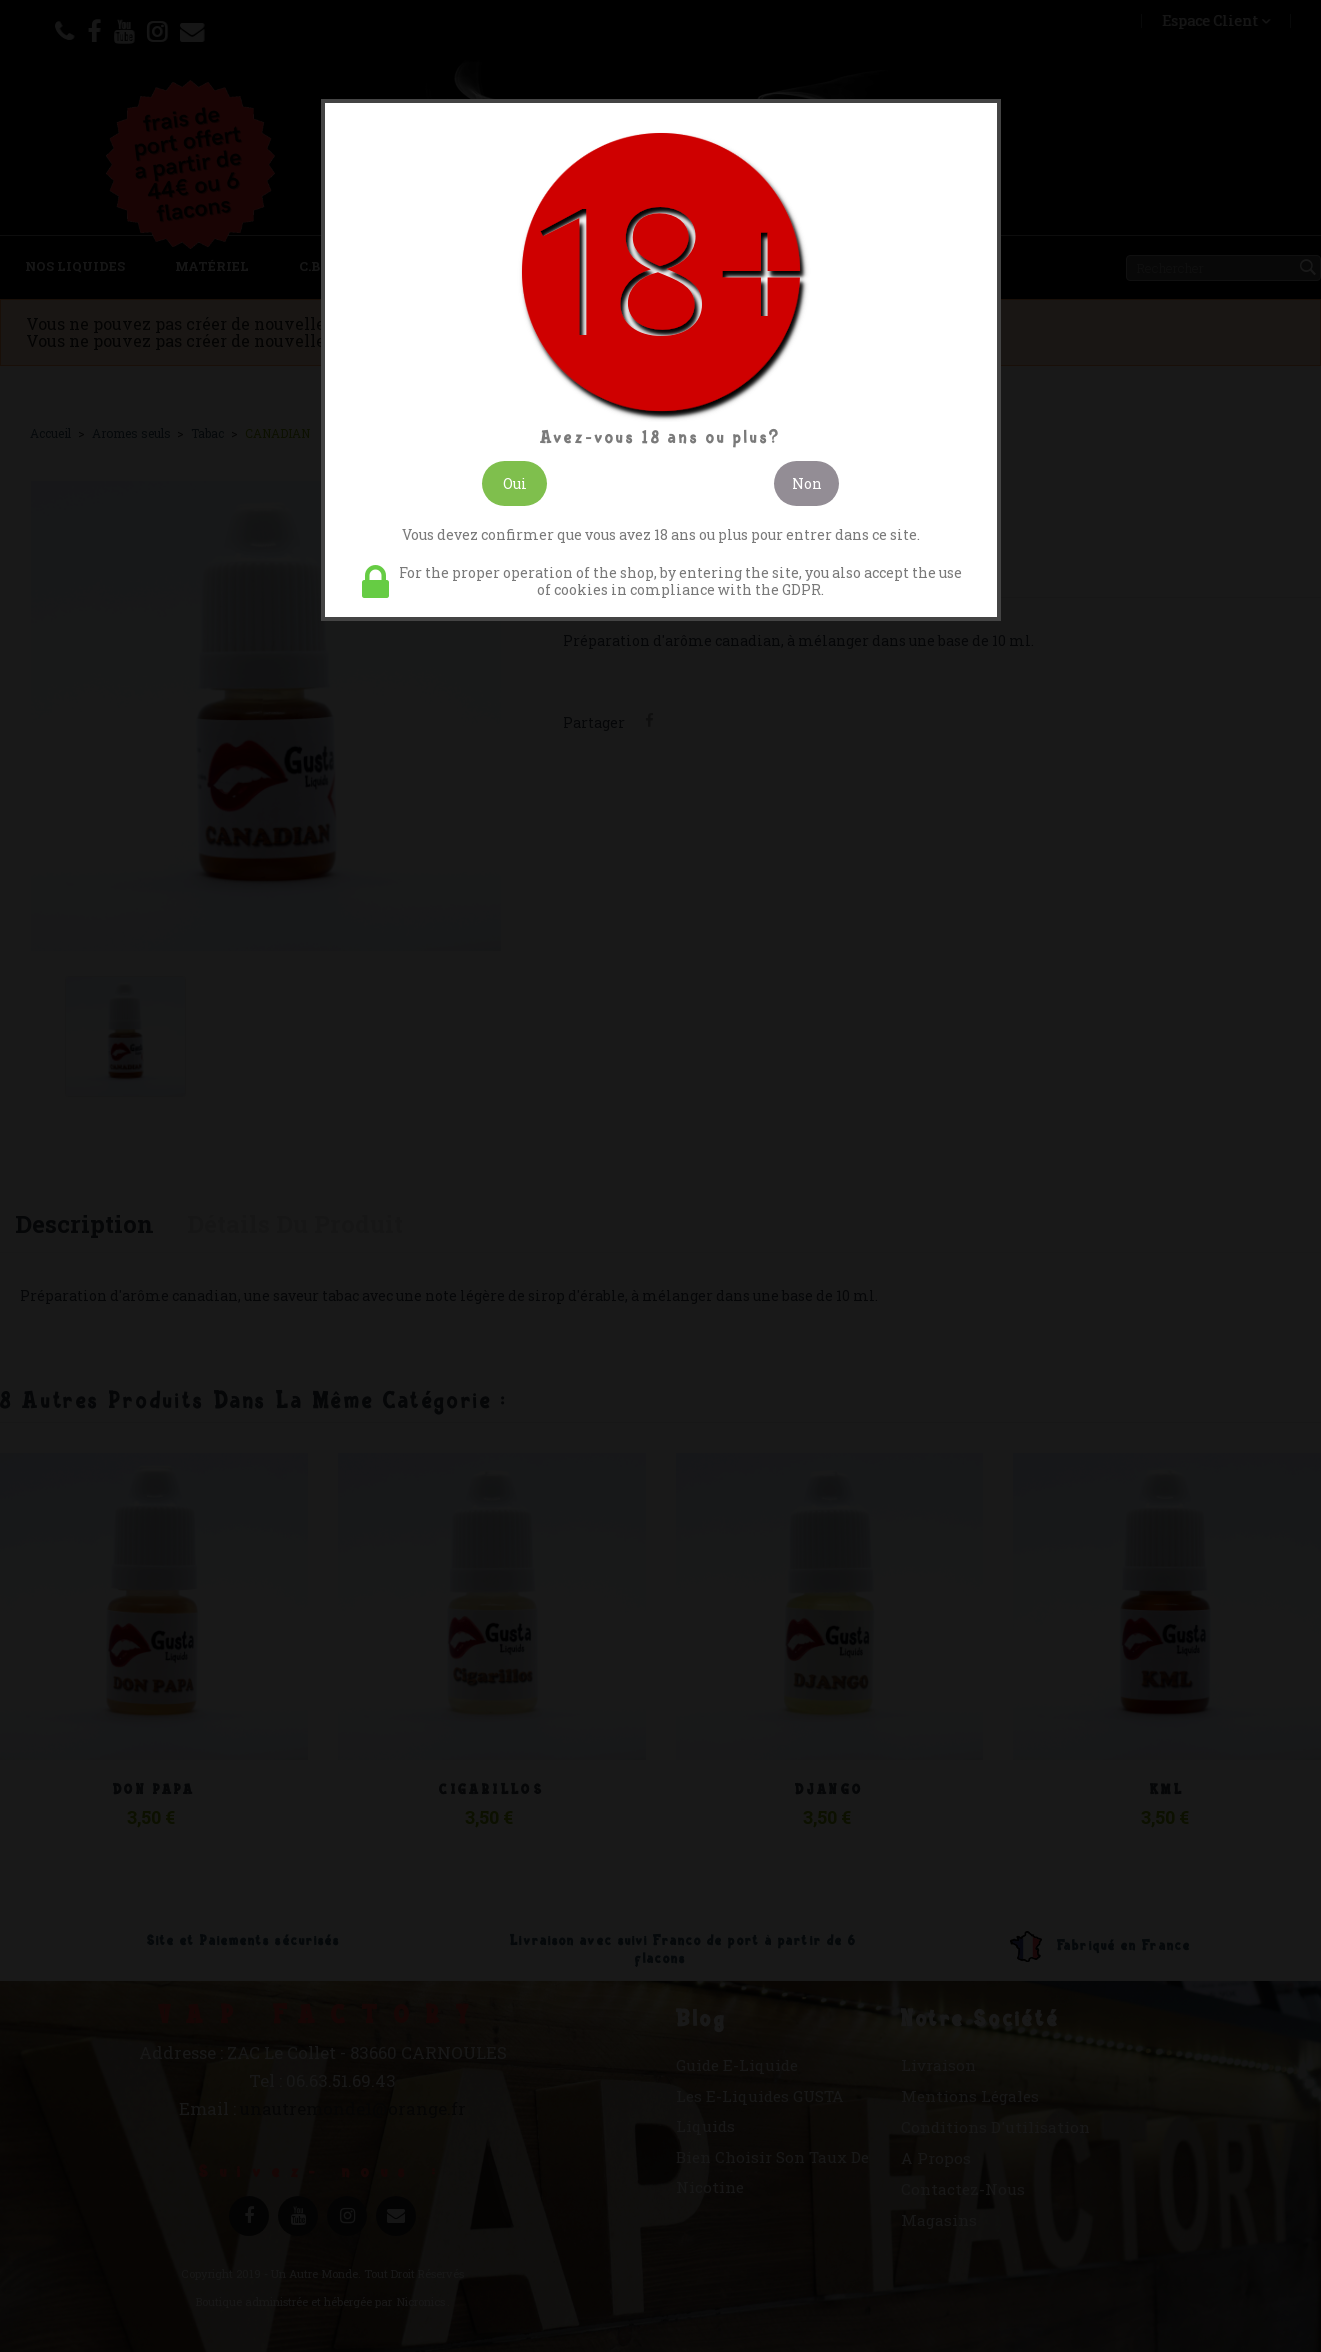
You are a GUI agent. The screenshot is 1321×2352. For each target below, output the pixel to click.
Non (807, 483)
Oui (515, 483)
